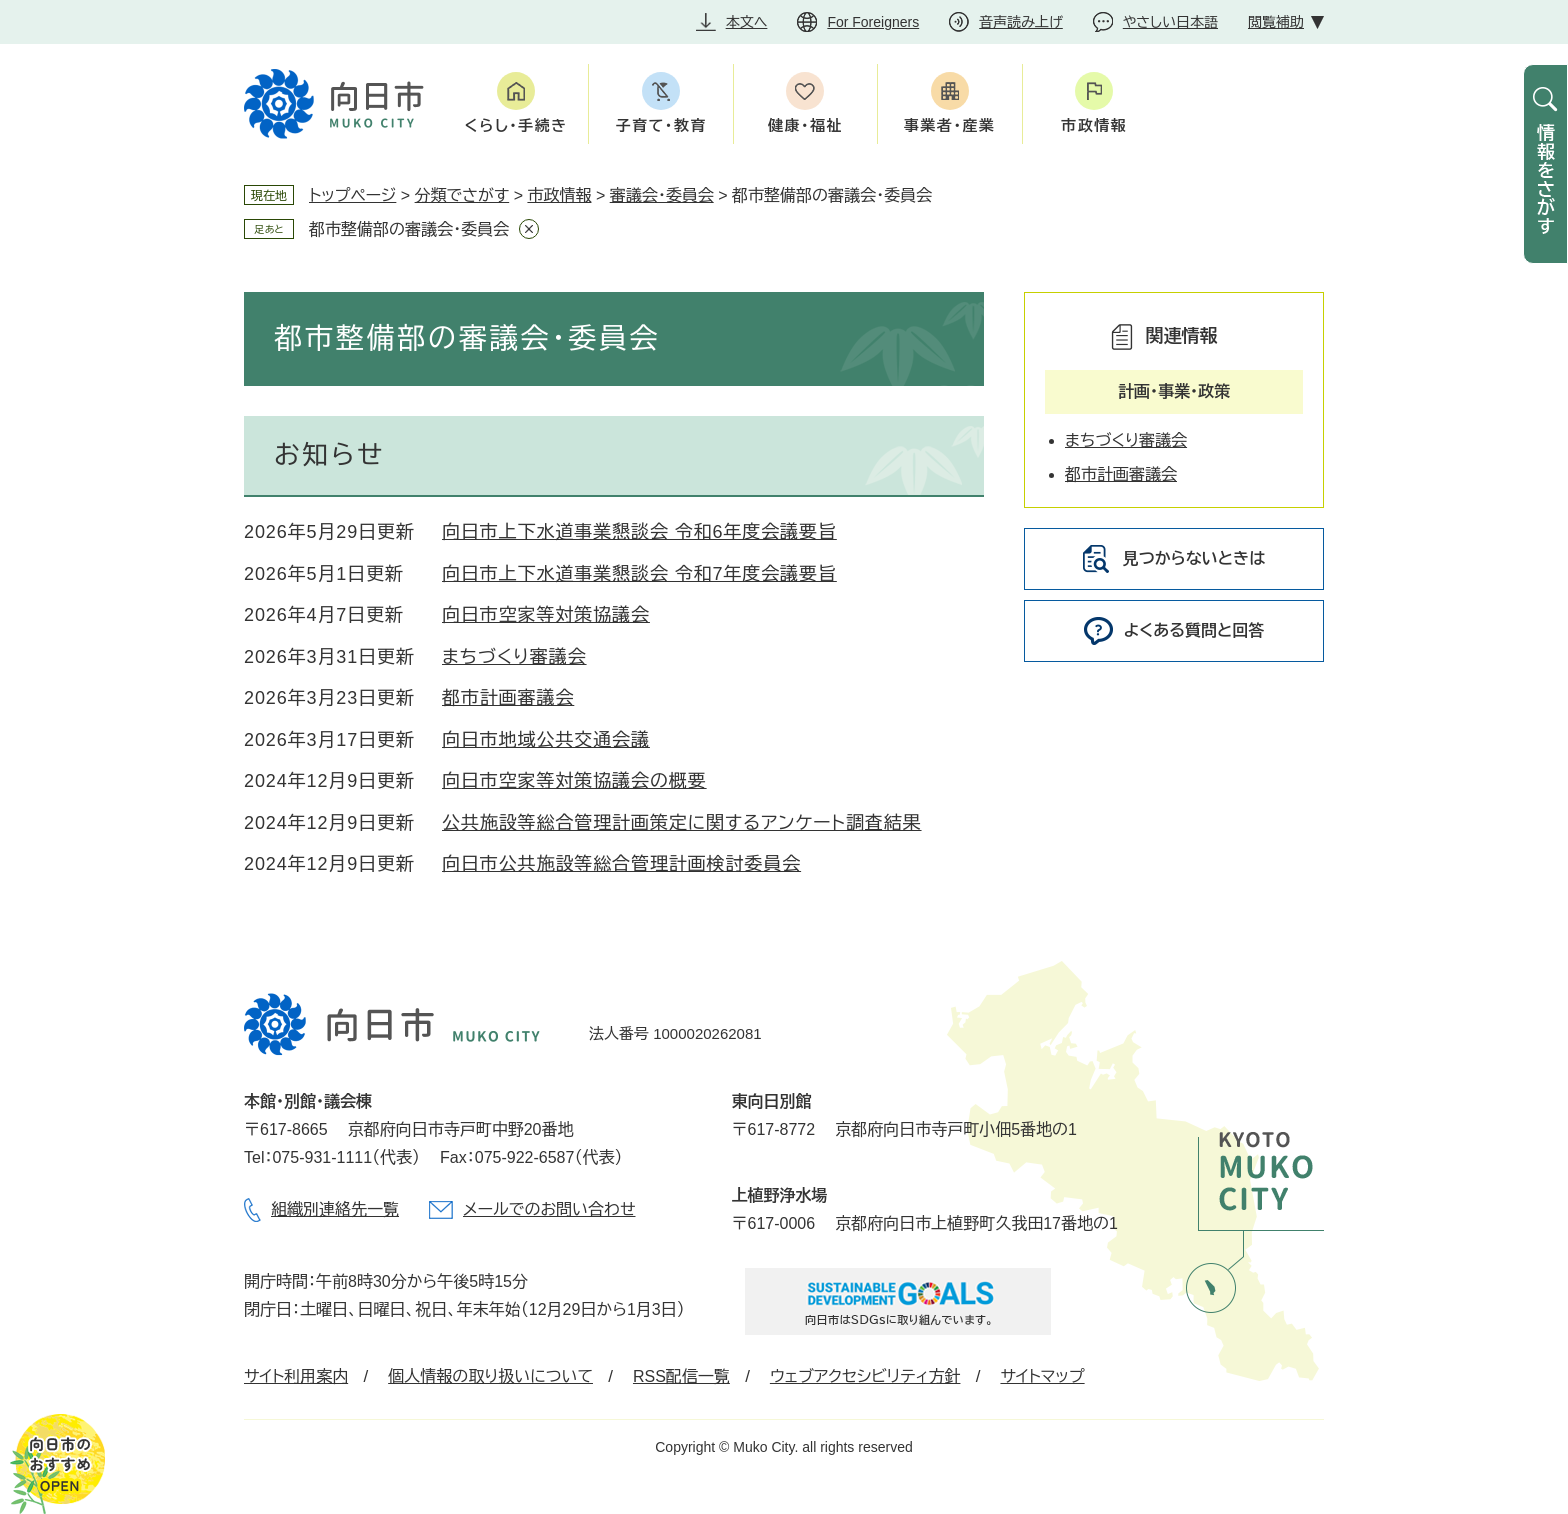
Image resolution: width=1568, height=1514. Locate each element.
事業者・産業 (950, 125)
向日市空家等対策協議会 (546, 615)
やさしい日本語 (1170, 22)
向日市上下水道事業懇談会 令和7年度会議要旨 (639, 574)
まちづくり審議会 (514, 657)
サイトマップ (1042, 1376)
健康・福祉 (805, 125)
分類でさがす (462, 195)
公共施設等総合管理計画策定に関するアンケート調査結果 (682, 823)
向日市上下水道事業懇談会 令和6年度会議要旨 (639, 532)
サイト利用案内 (296, 1376)
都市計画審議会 (508, 698)
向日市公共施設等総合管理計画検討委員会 (621, 864)
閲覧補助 (1276, 22)
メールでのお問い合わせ (549, 1209)
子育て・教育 (660, 125)
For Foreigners (873, 22)
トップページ (352, 195)
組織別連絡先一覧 (335, 1209)
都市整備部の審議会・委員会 (409, 229)
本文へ (747, 22)
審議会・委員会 (662, 195)
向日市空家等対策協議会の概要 (574, 781)
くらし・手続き (516, 125)
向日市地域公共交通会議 (546, 740)
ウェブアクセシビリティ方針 (865, 1376)
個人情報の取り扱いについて (490, 1376)
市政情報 (1094, 125)
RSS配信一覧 (681, 1376)
